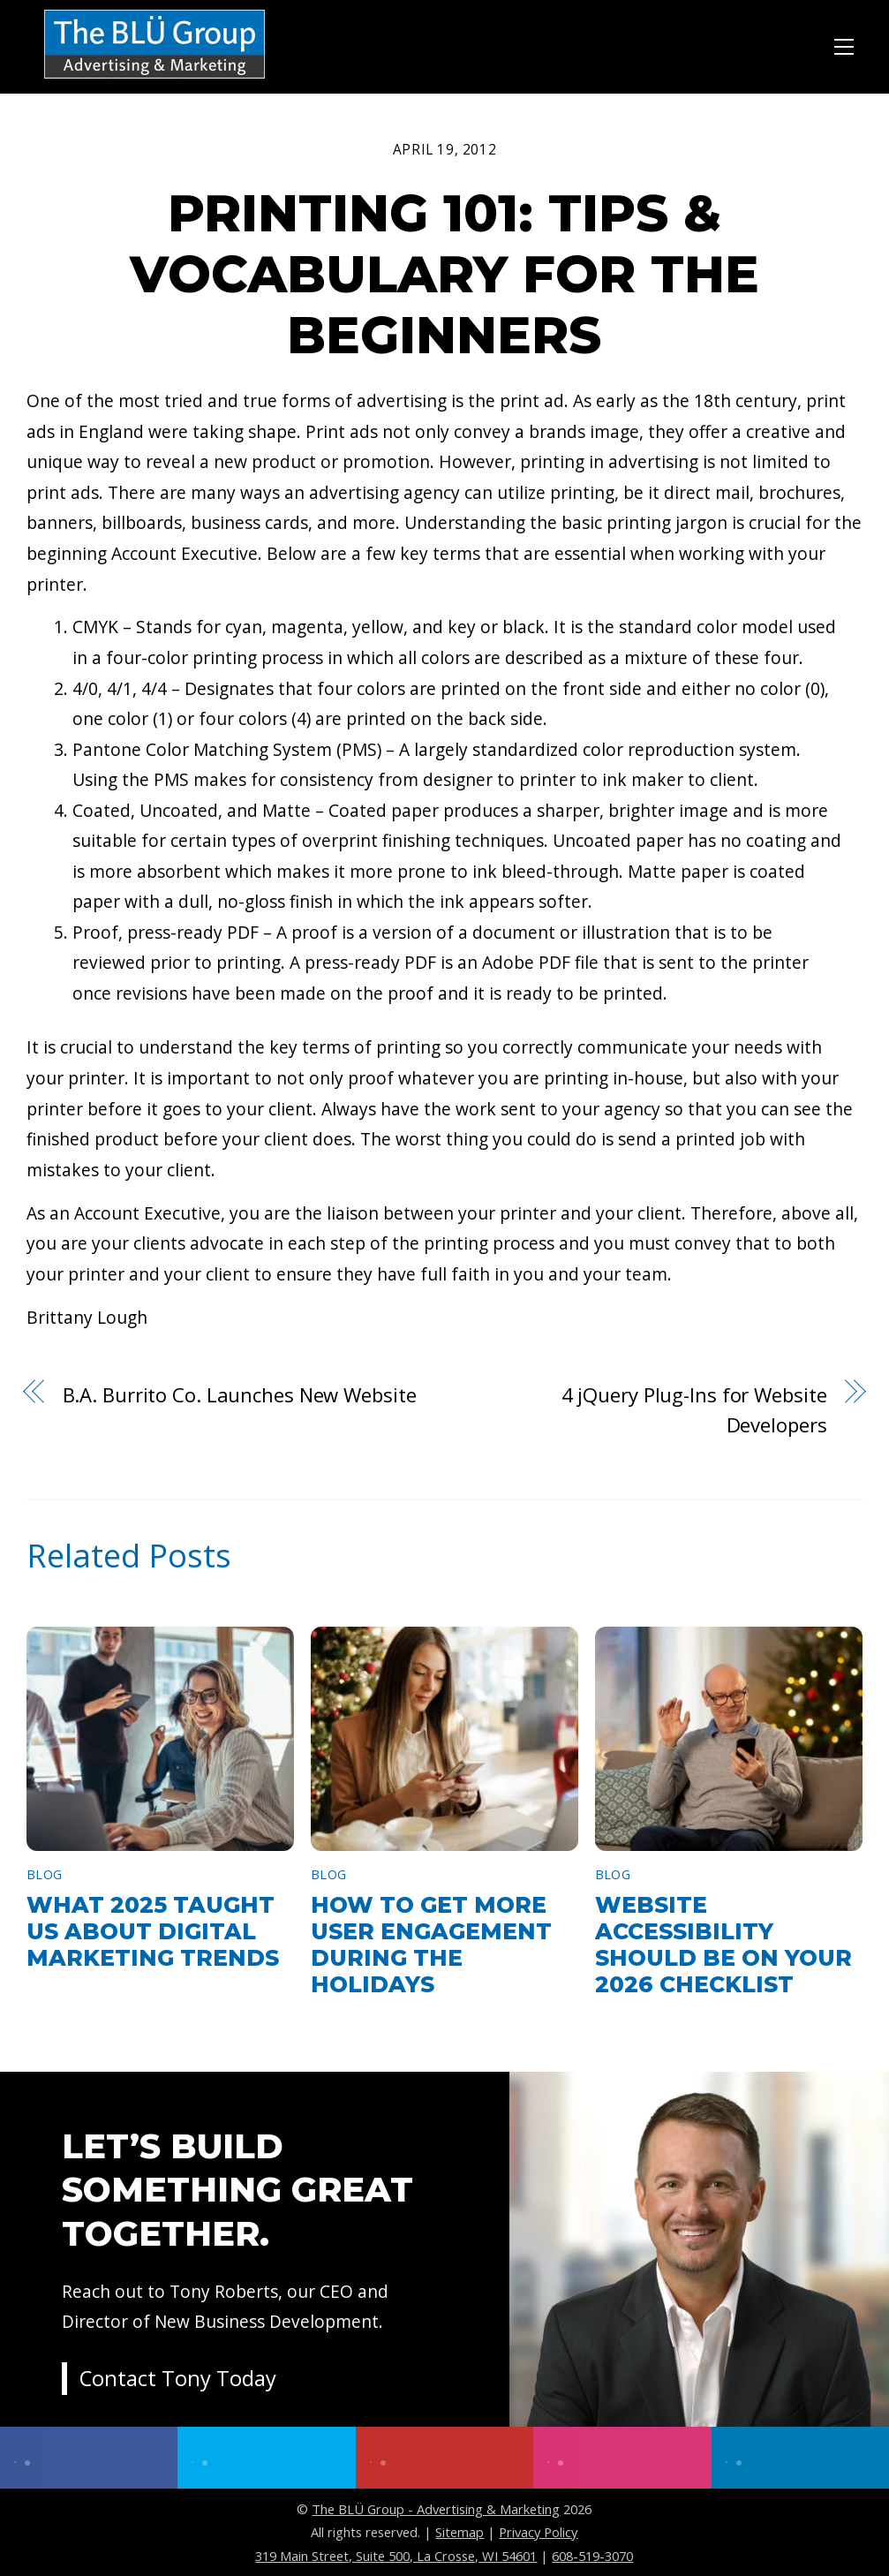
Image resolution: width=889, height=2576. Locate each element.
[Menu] (844, 44)
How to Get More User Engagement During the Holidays (431, 1945)
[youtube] (444, 2458)
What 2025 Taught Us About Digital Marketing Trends (152, 1931)
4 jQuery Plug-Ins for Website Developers (694, 1410)
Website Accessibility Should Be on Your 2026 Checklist (723, 1945)
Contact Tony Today (178, 2379)
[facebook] (88, 2458)
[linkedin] (800, 2458)
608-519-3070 (592, 2556)
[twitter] (266, 2458)
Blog (44, 1874)
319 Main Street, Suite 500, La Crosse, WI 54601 (396, 2556)
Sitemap (459, 2532)
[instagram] (622, 2458)
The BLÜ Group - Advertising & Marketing (436, 2509)
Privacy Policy (538, 2532)
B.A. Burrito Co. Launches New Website (240, 1394)
